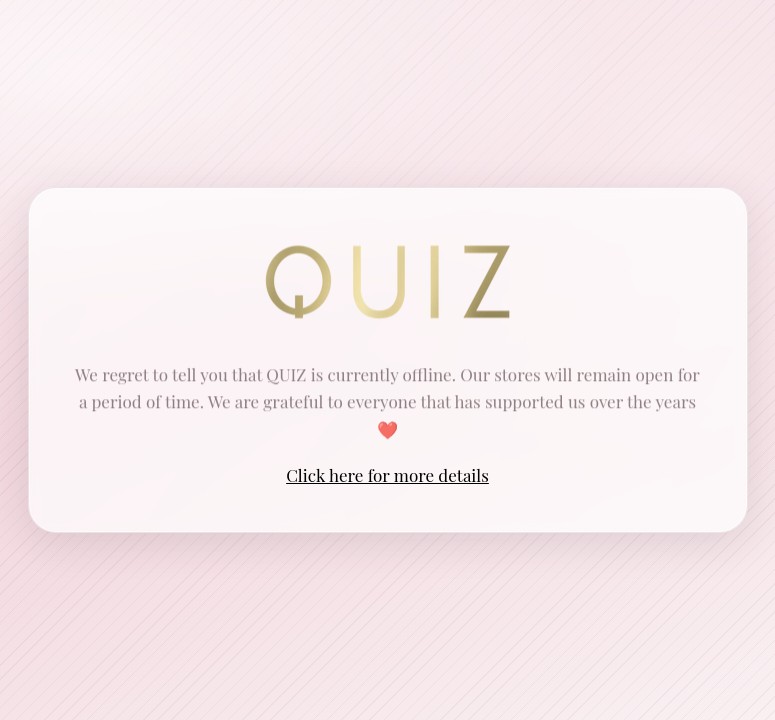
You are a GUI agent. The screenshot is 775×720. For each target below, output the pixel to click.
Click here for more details (387, 475)
